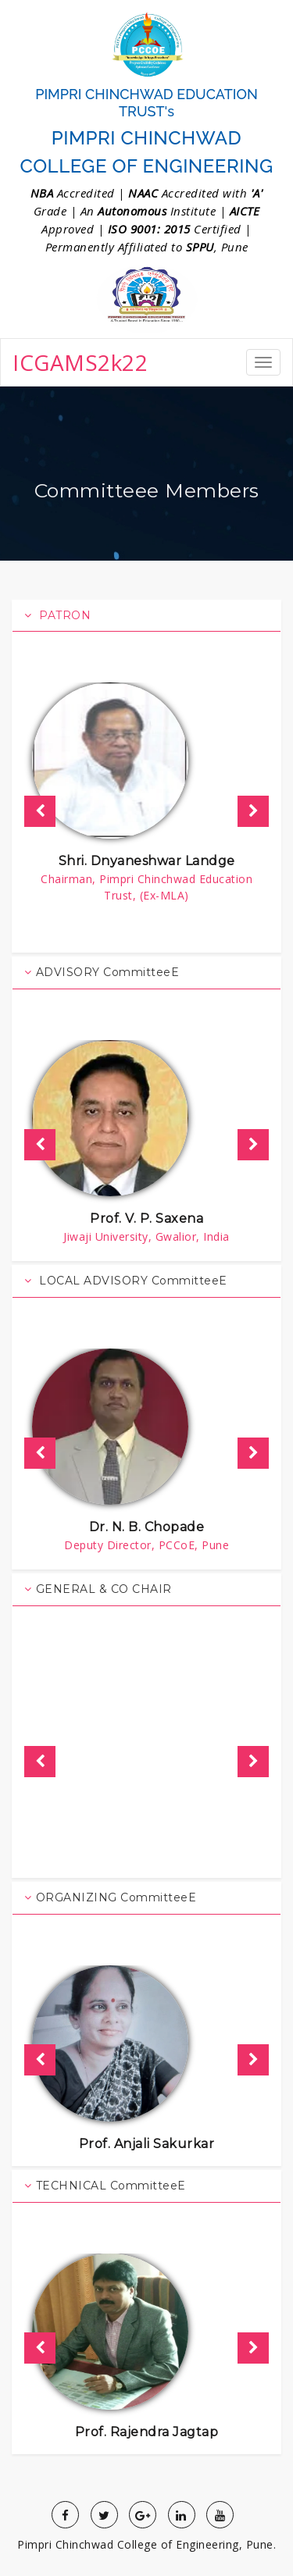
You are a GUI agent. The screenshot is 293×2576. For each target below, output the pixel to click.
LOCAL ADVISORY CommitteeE (125, 1281)
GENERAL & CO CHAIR (98, 1589)
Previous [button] (39, 811)
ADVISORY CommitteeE (101, 972)
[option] (146, 795)
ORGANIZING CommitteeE (110, 1897)
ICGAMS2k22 (80, 362)
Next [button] (253, 811)
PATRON (57, 615)
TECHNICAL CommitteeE (105, 2186)
